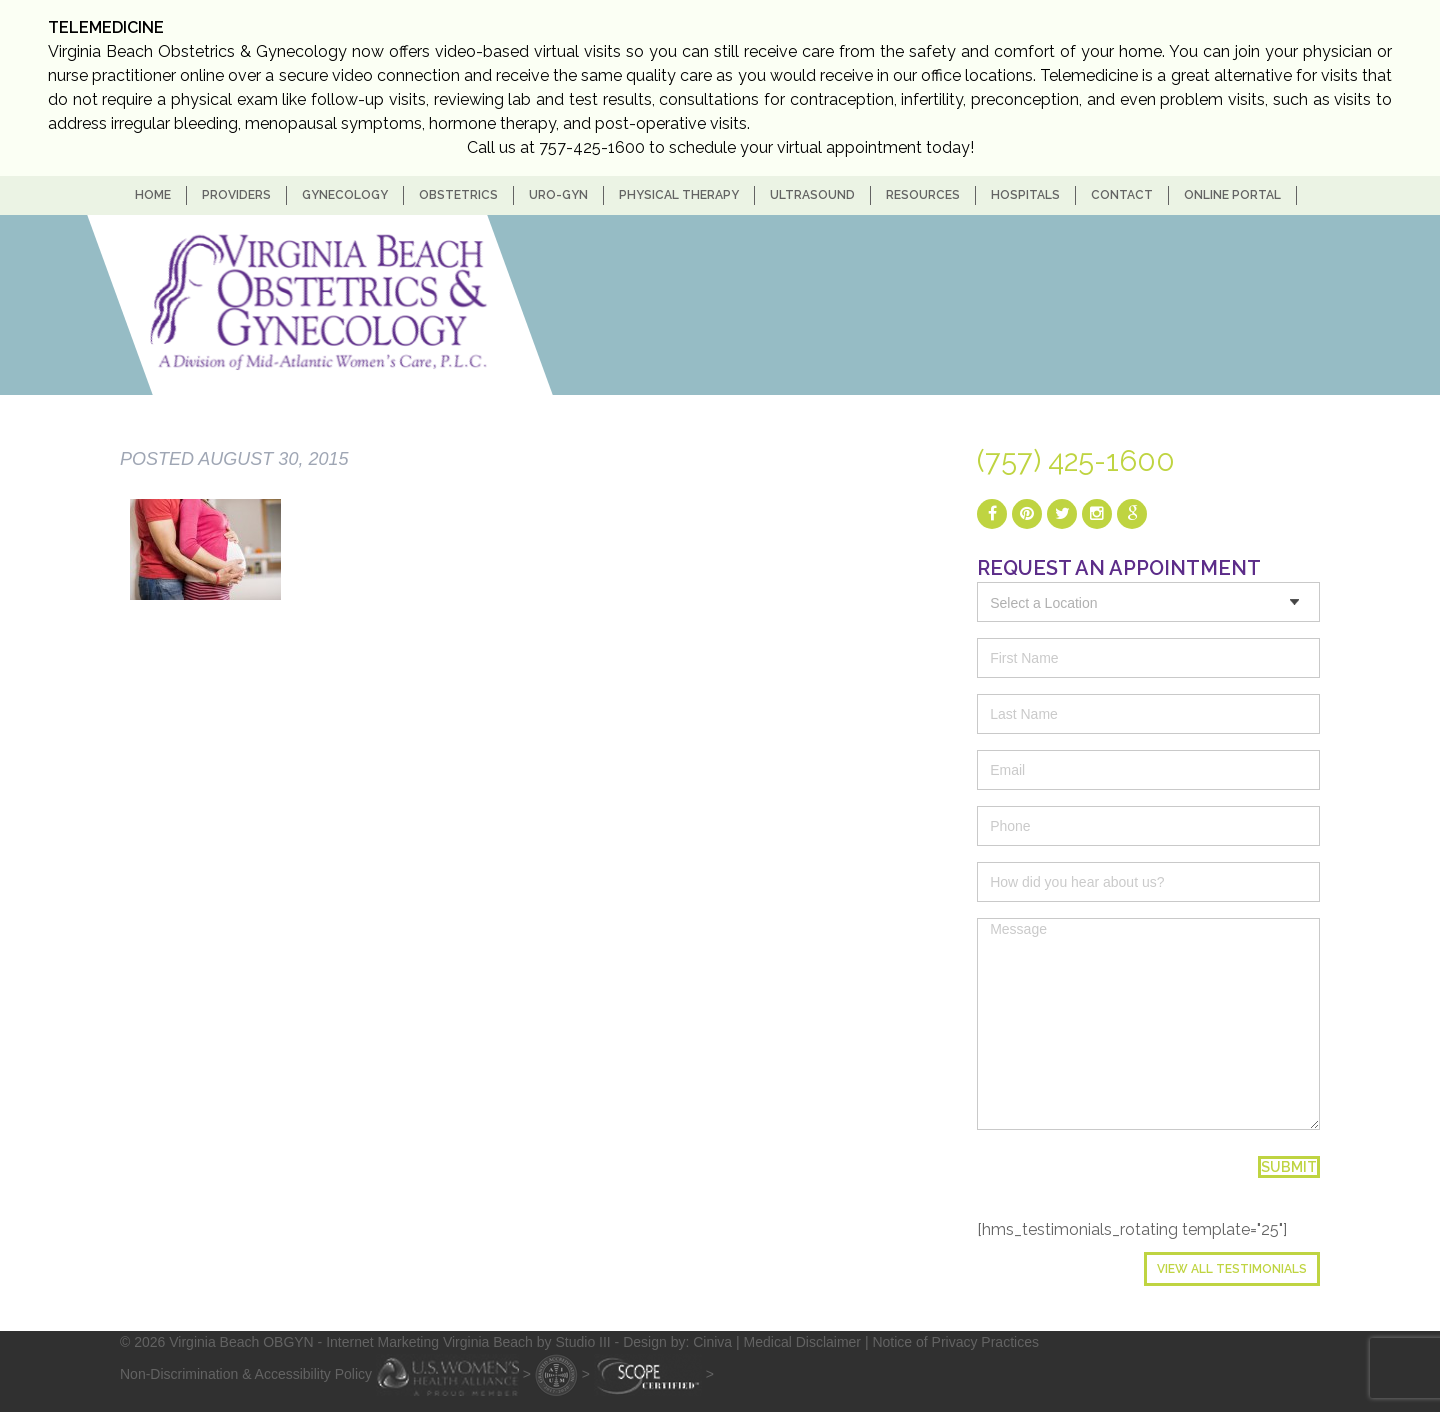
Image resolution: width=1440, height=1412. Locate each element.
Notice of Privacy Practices (955, 1342)
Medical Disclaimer (802, 1342)
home (153, 195)
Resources (923, 195)
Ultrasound (812, 195)
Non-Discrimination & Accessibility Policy (246, 1373)
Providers (236, 195)
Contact (1122, 195)
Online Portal (1232, 195)
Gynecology (345, 195)
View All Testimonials (1232, 1269)
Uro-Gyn (558, 195)
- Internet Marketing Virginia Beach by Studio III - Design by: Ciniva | (531, 1342)
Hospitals (1025, 195)
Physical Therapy (679, 195)
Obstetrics (458, 195)
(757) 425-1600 (1076, 461)
